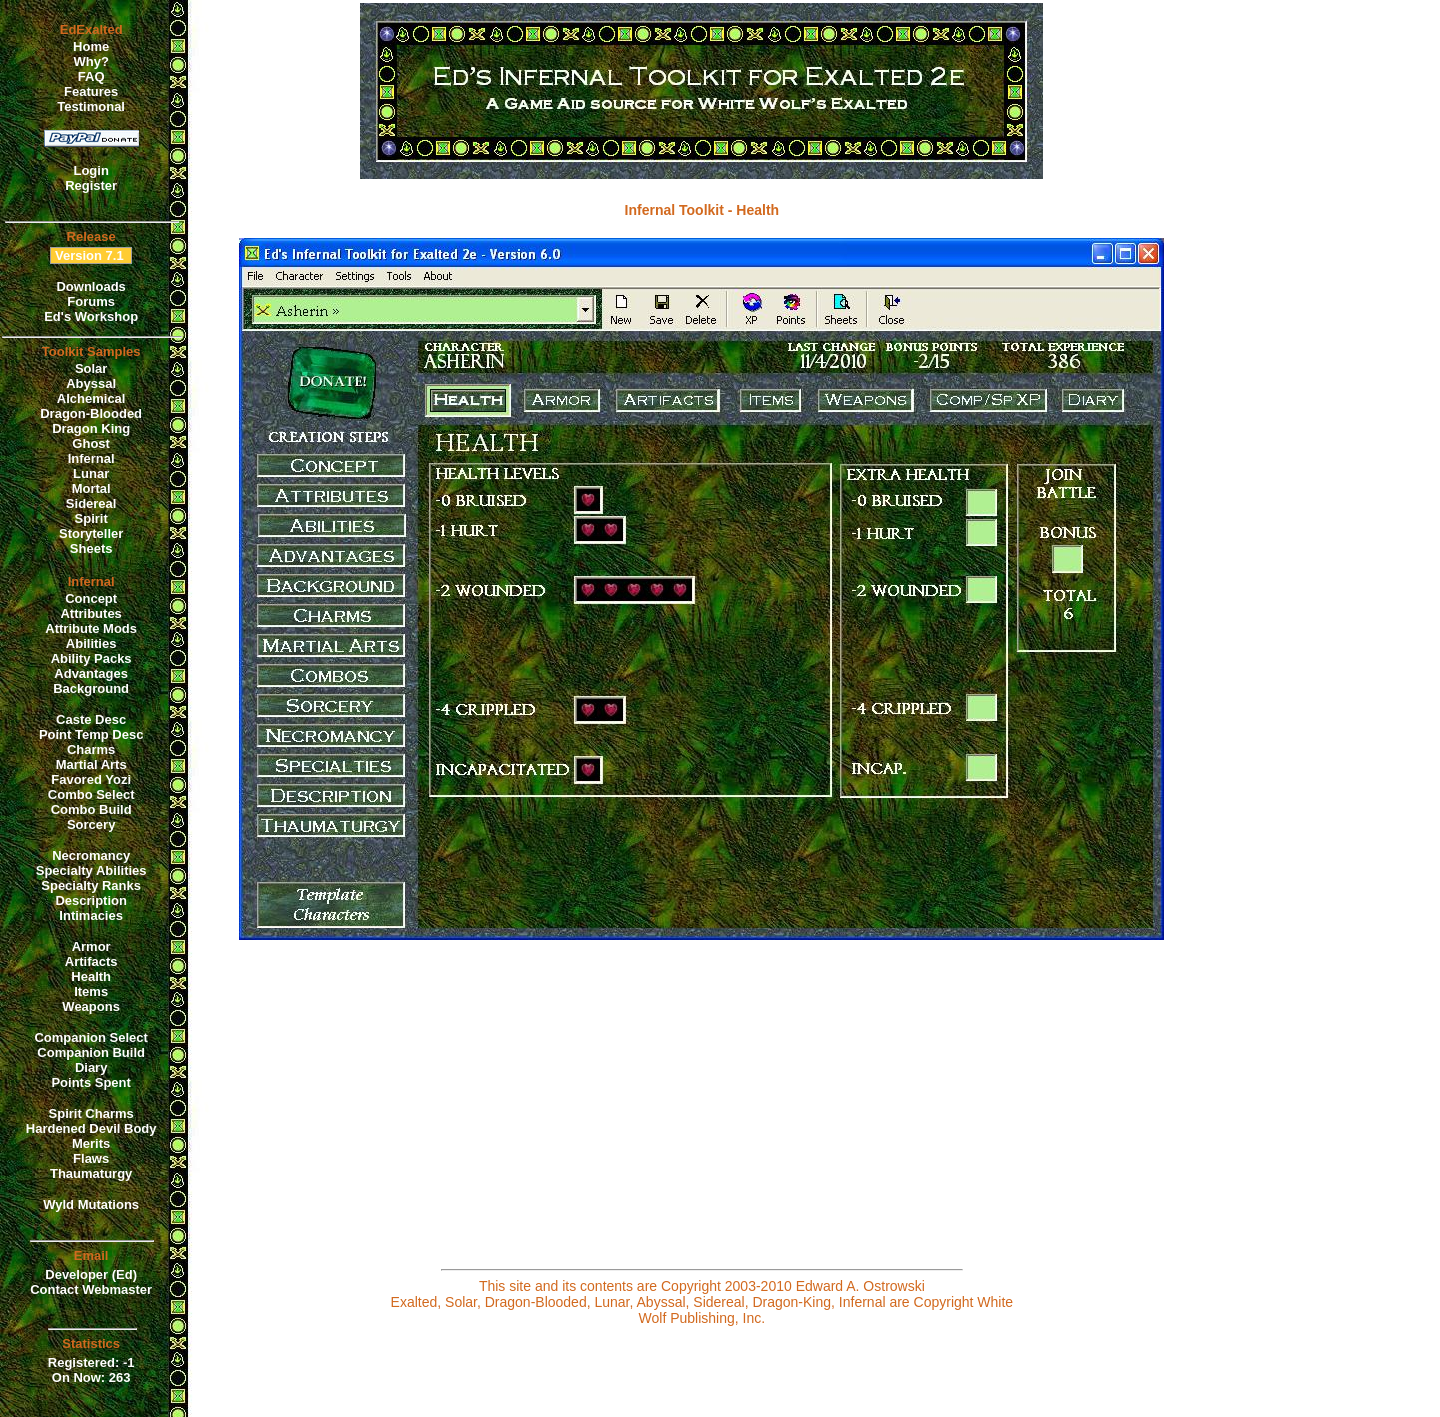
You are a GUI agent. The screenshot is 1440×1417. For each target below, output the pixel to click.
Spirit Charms (91, 1113)
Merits (91, 1143)
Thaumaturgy (91, 1173)
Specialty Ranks (91, 885)
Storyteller (91, 533)
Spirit (91, 518)
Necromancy (91, 855)
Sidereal (91, 503)
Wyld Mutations (91, 1204)
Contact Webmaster (91, 1289)
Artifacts (91, 961)
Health (91, 976)
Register (91, 185)
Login (90, 170)
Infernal (91, 458)
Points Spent (90, 1082)
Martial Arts (91, 764)
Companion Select (90, 1037)
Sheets (91, 548)
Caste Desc (91, 719)
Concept (91, 598)
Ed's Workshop (91, 316)
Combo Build (91, 809)
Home (91, 46)
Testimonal (91, 106)
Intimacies (91, 915)
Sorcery (91, 824)
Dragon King (91, 428)
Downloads (90, 286)
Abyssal (91, 383)
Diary (91, 1067)
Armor (91, 946)
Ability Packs (91, 658)
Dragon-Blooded (91, 413)
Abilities (91, 643)
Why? (90, 61)
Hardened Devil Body (91, 1128)
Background (91, 688)
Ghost (91, 443)
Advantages (91, 673)
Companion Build (91, 1052)
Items (91, 991)
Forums (91, 301)
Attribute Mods (91, 628)
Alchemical (91, 398)
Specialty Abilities (91, 870)
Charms (91, 749)
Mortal (91, 488)
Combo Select (91, 794)
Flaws (91, 1158)
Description (91, 900)
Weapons (91, 1006)
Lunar (91, 473)
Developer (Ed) (91, 1274)
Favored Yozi (91, 779)
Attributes (90, 613)
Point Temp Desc (91, 734)
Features (91, 91)
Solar (91, 368)
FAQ (91, 76)
